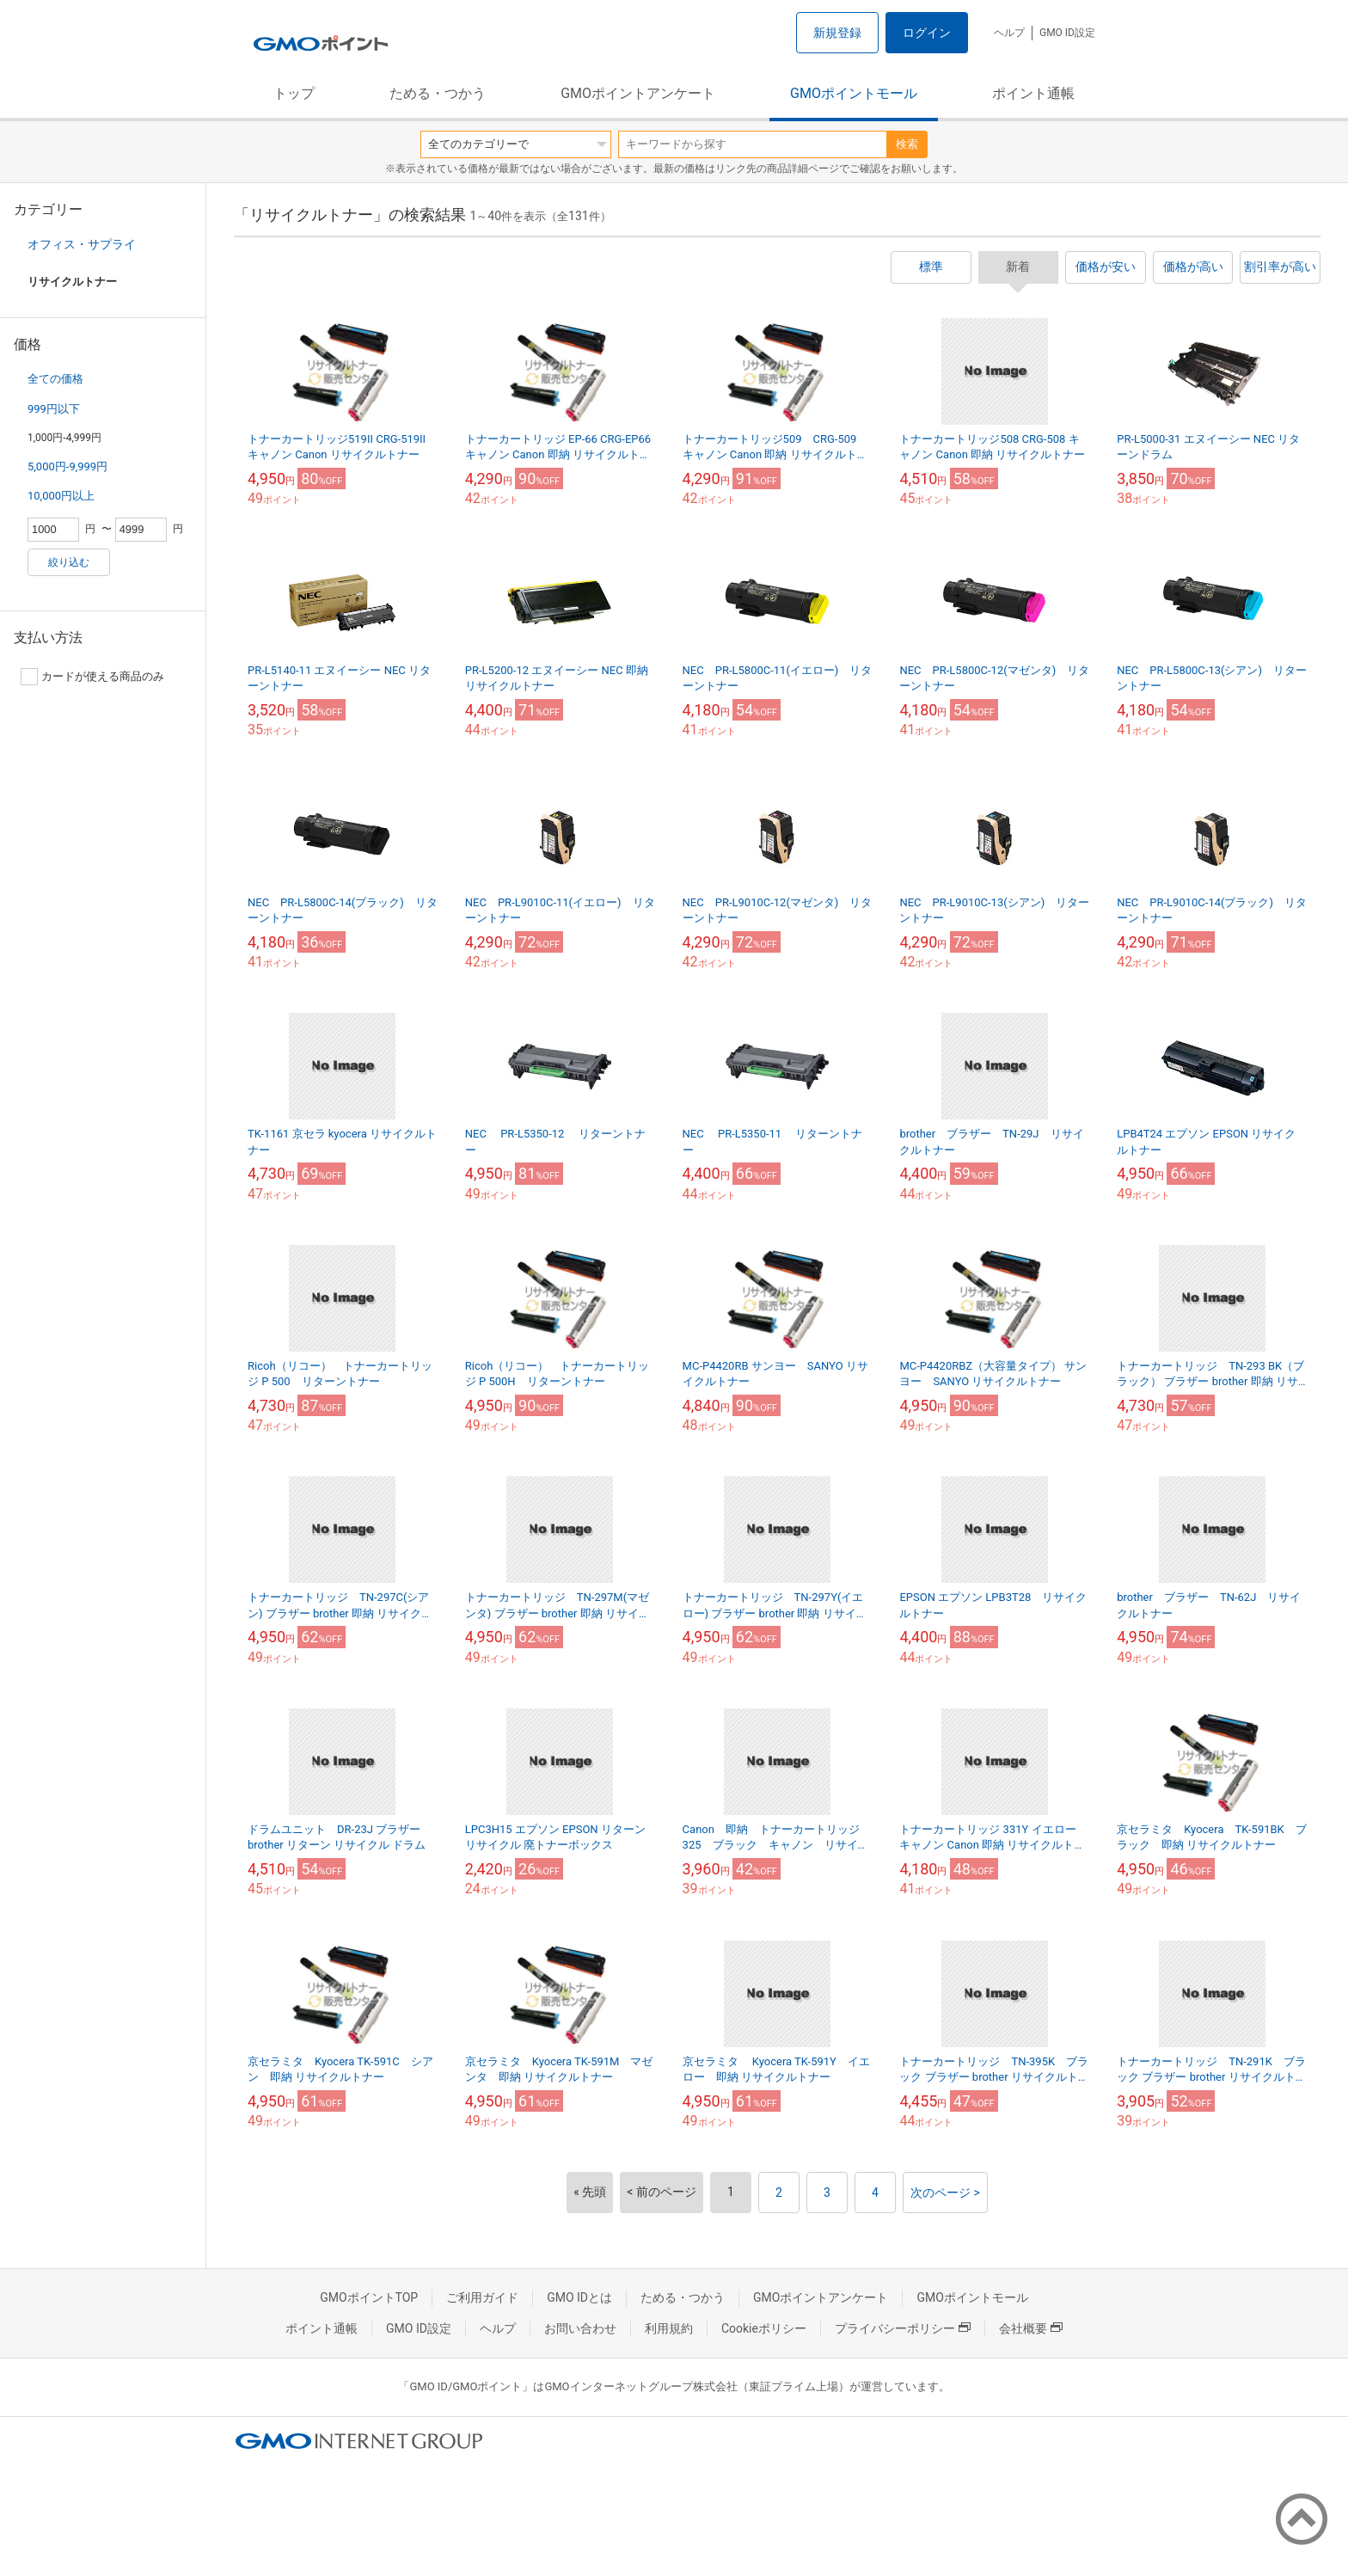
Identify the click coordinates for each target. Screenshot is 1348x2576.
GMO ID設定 (1067, 33)
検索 (907, 144)
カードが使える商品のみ (92, 676)
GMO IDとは (579, 2297)
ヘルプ (1009, 33)
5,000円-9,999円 (67, 466)
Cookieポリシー (763, 2328)
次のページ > (945, 2192)
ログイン (927, 33)
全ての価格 (55, 378)
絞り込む (68, 562)
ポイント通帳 (1033, 93)
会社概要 (1031, 2328)
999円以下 (54, 408)
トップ (294, 93)
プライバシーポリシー (903, 2328)
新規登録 (837, 33)
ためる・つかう (437, 93)
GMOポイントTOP (369, 2297)
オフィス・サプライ (82, 244)
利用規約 (669, 2328)
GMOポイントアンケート (638, 93)
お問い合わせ (580, 2328)
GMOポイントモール (853, 93)
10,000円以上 (61, 495)
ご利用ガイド (482, 2297)
